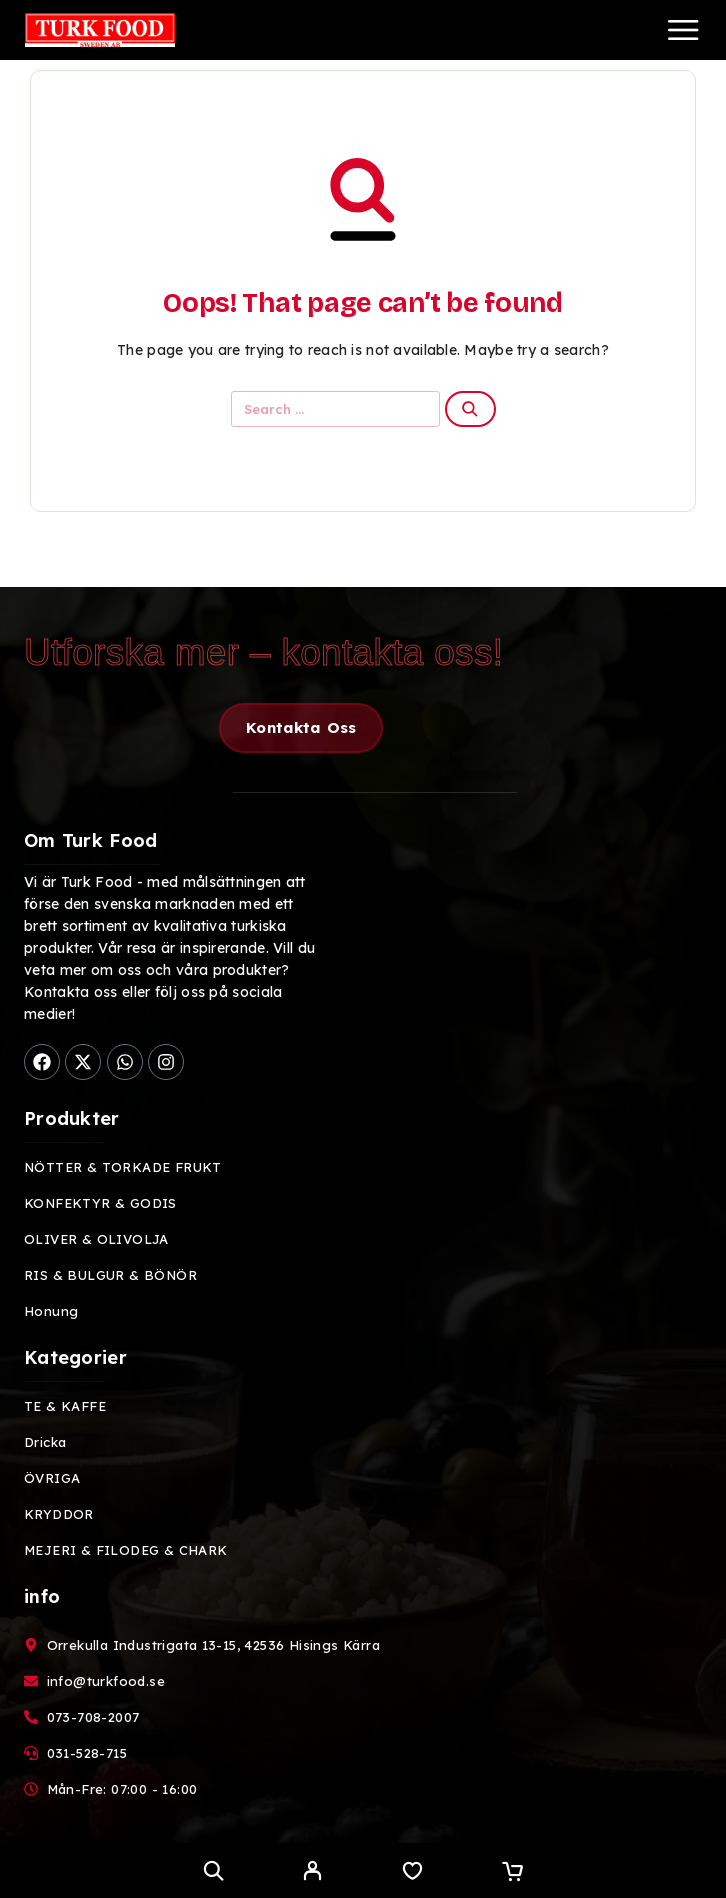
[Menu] (683, 30)
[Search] (213, 1870)
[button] (301, 728)
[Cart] (512, 1873)
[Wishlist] (412, 1873)
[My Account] (312, 1873)
